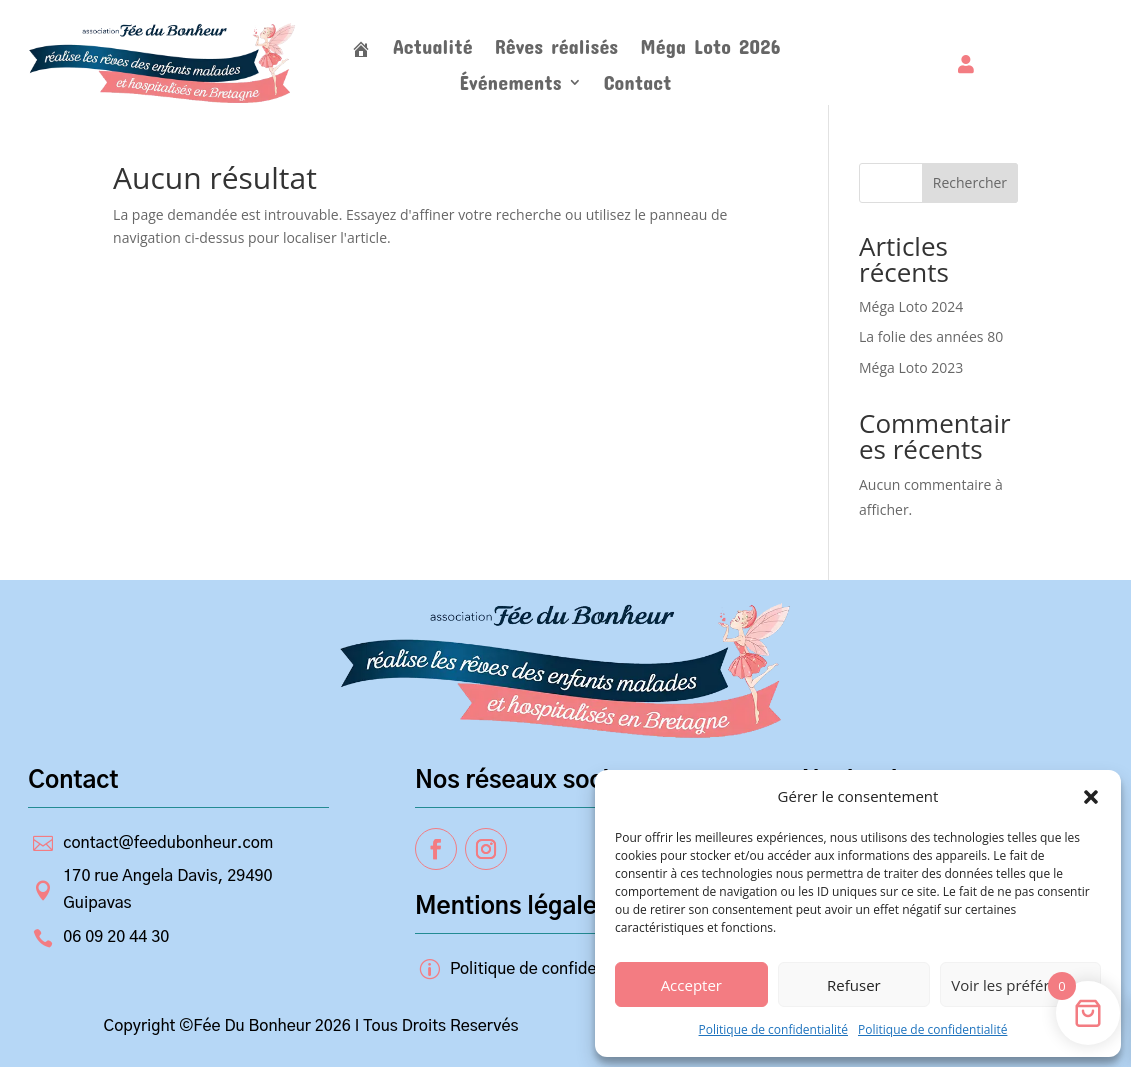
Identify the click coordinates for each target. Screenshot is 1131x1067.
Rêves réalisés (557, 48)
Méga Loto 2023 (911, 367)
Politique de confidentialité (773, 1029)
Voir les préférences (1020, 985)
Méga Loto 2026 (710, 48)
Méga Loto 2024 (911, 306)
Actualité (433, 48)
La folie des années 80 (931, 336)
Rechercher (970, 182)
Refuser (854, 985)
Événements (510, 84)
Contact (638, 84)
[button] (1091, 797)
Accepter (691, 985)
